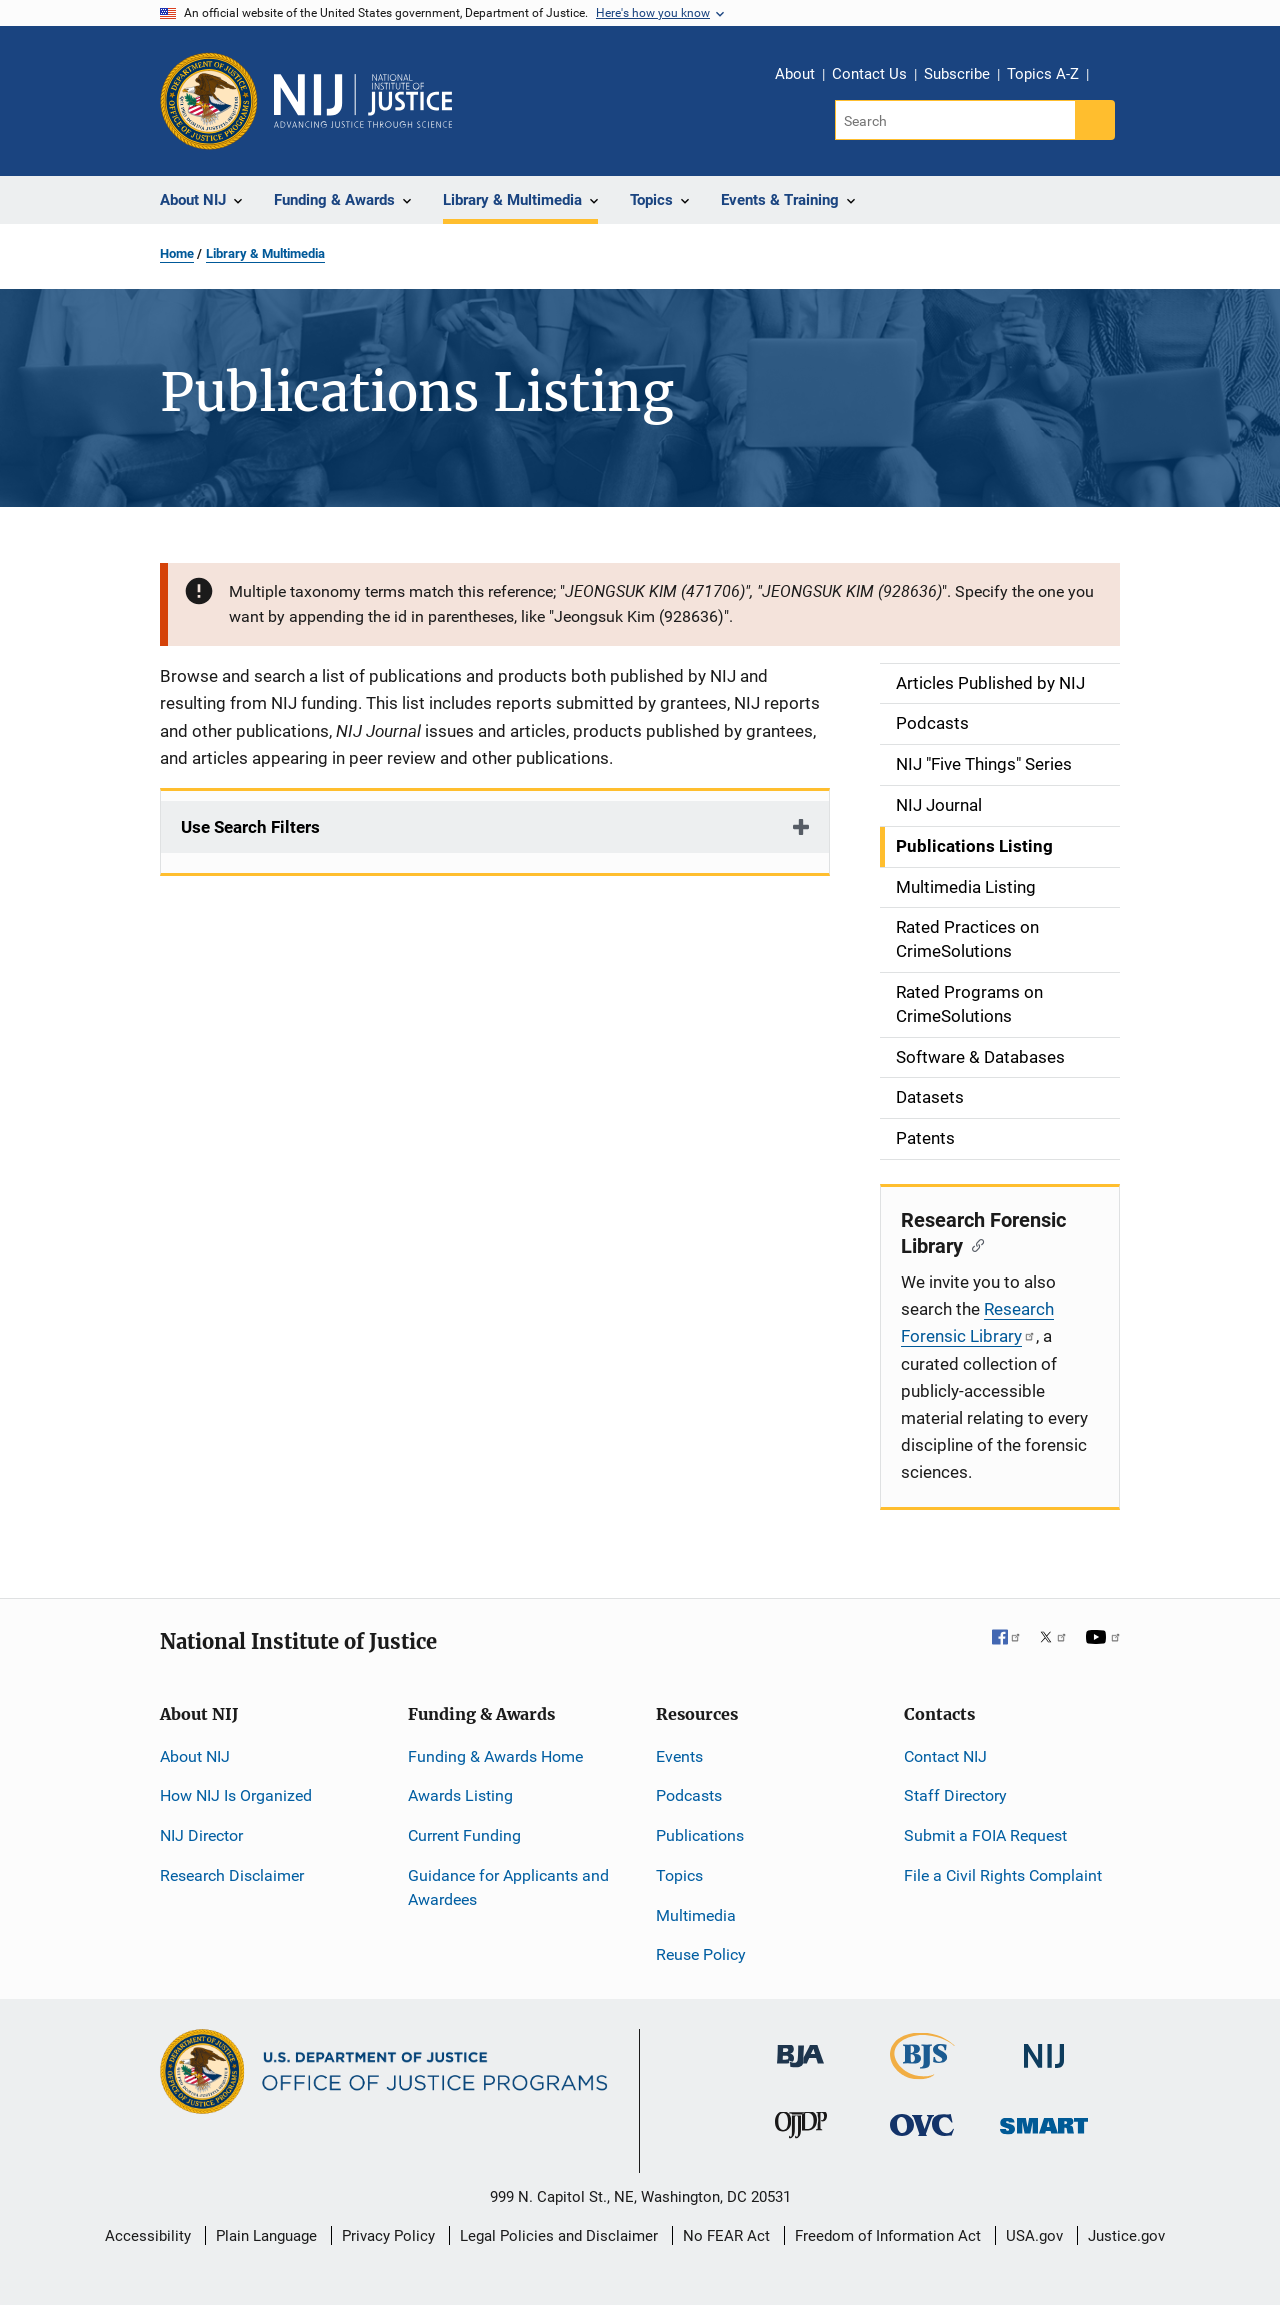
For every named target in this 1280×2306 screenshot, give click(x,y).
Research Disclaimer (232, 1875)
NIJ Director (201, 1835)
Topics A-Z (1043, 74)
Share (1111, 77)
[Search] (956, 120)
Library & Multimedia (265, 253)
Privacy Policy (388, 2236)
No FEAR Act (726, 2236)
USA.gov (1034, 2236)
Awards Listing (460, 1795)
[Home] (363, 101)
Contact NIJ (945, 1756)
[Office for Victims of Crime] (922, 2124)
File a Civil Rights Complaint (1003, 1875)
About (795, 74)
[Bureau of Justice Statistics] (922, 2070)
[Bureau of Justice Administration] (800, 2046)
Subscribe (957, 74)
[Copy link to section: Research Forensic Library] (973, 1244)
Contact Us (869, 74)
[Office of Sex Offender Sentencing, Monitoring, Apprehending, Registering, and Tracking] (1044, 2120)
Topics (679, 1875)
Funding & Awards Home (495, 1756)
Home (177, 253)
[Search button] (1095, 120)
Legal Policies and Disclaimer (559, 2236)
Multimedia (696, 1915)
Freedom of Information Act (888, 2236)
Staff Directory (955, 1795)
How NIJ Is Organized (236, 1795)
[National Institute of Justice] (1044, 2047)
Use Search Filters (250, 827)
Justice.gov (1126, 2236)
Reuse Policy (701, 1954)
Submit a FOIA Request (985, 1835)
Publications (700, 1835)
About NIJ (195, 1756)
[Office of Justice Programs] (209, 101)
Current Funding (464, 1835)
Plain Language (266, 2236)
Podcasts (689, 1795)
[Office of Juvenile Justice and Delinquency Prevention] (801, 2129)
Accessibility (148, 2236)
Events (679, 1756)
